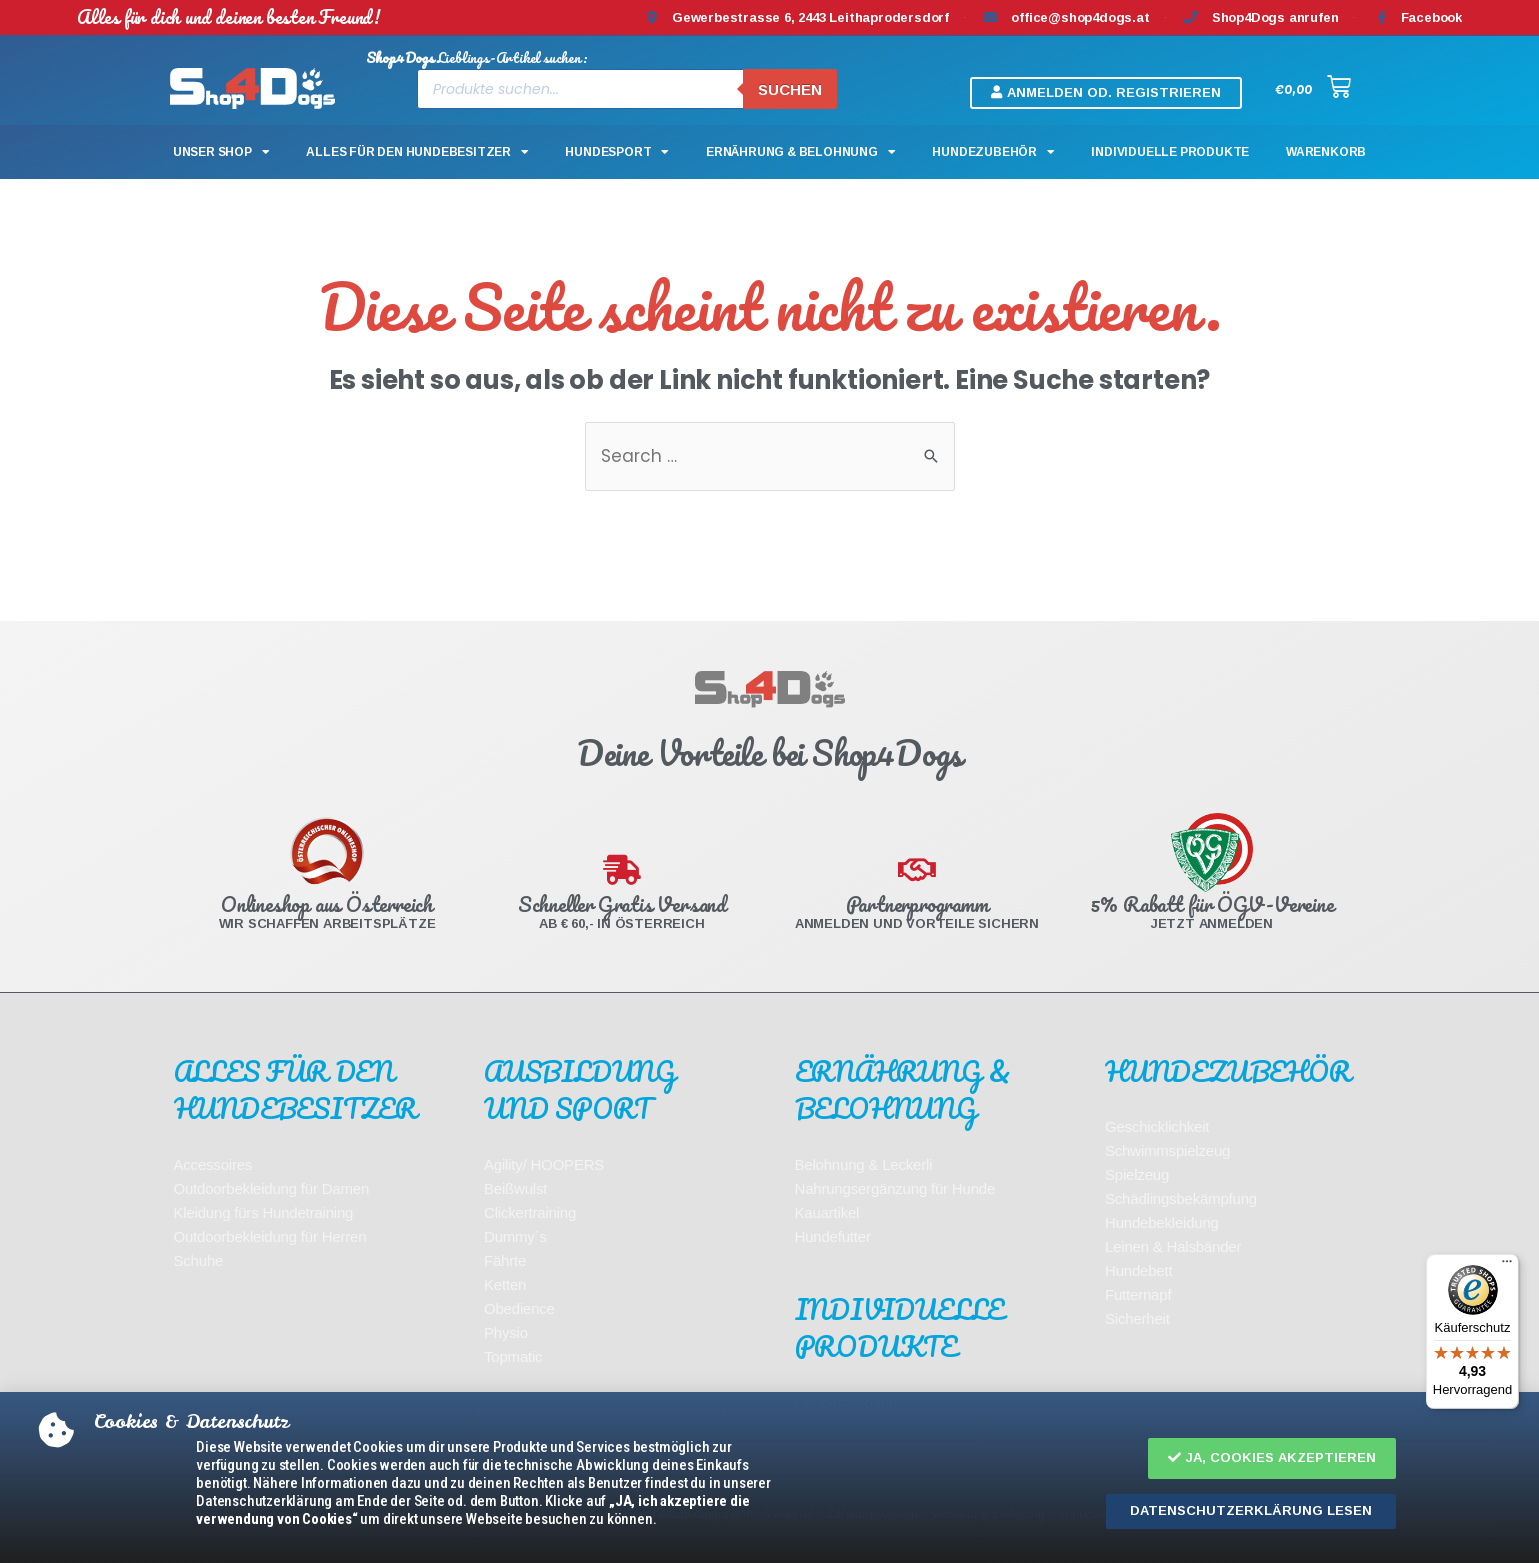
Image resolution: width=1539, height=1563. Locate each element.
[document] (769, 781)
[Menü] (1507, 1266)
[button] (1272, 1458)
